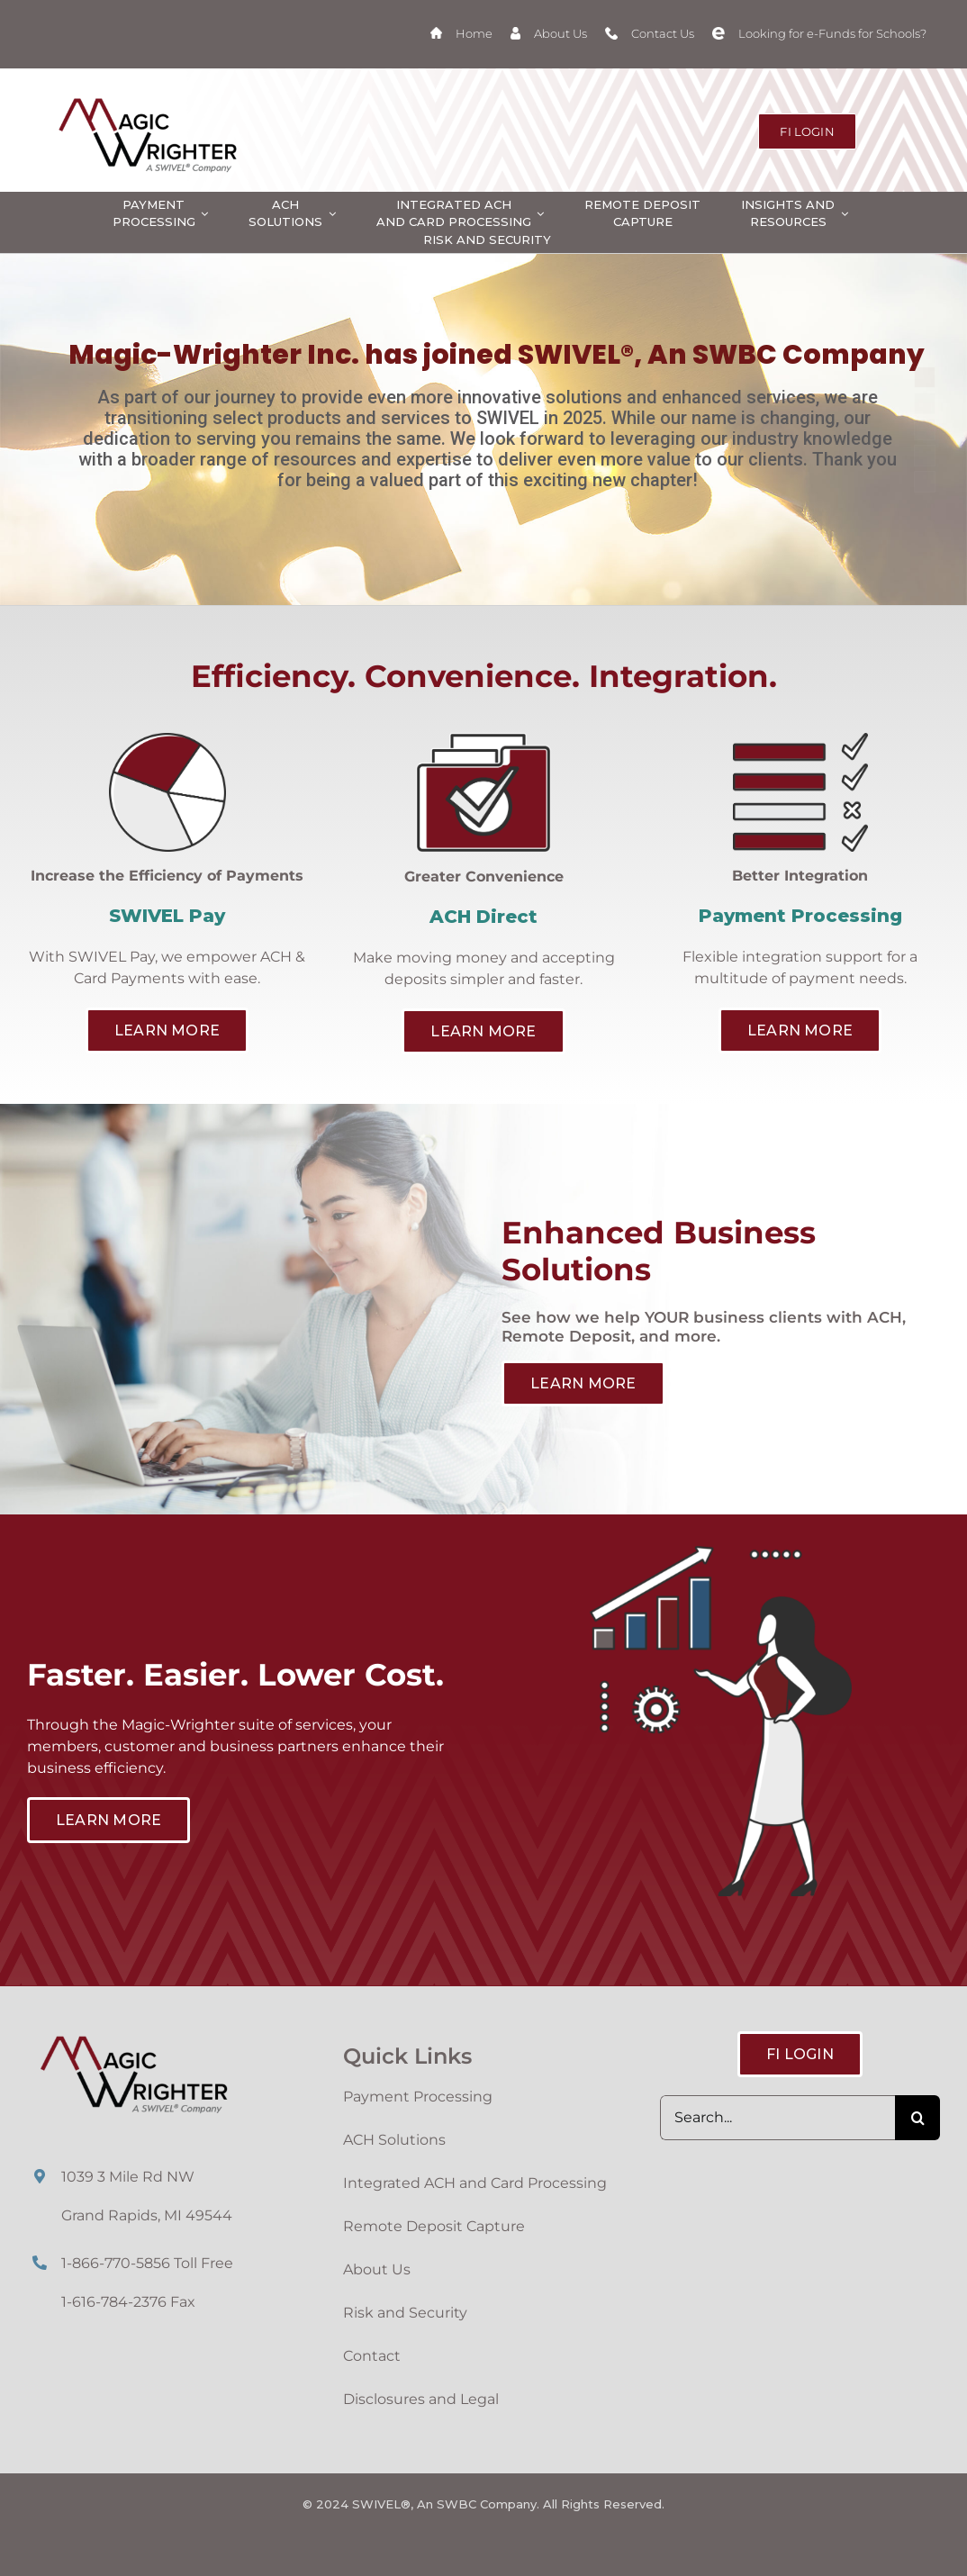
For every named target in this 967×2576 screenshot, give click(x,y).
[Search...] (777, 2117)
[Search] (917, 2117)
